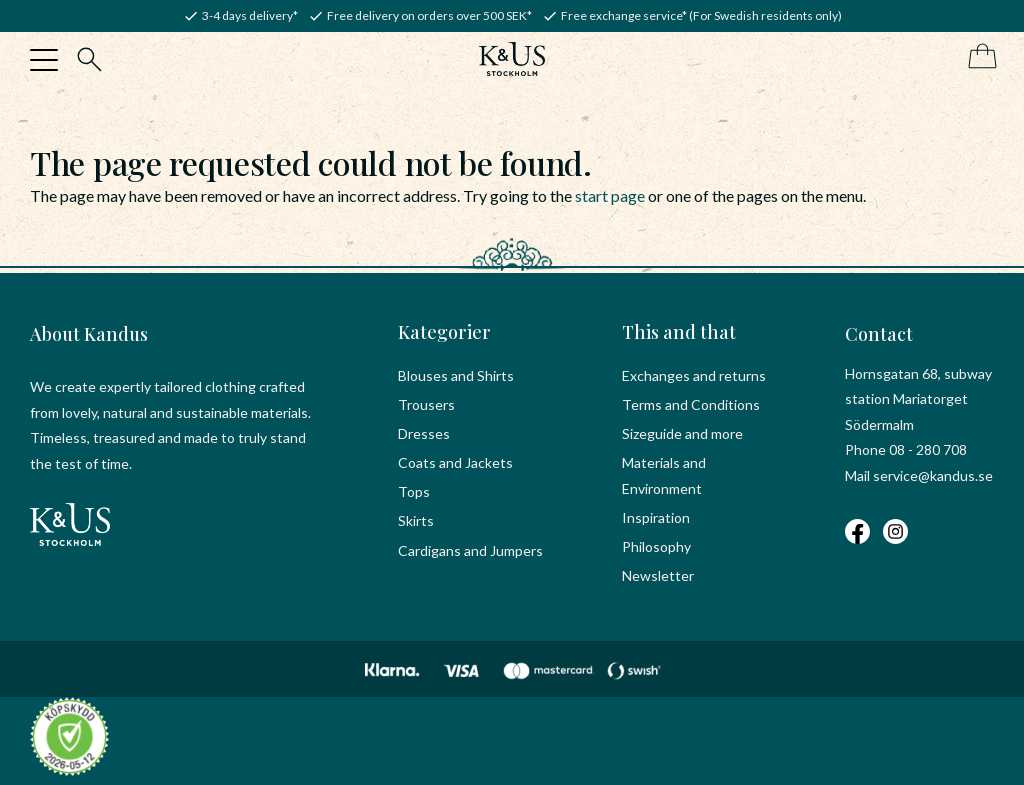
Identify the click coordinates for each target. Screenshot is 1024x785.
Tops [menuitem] (414, 491)
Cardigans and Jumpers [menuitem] (470, 550)
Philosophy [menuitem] (656, 546)
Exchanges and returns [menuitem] (694, 375)
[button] (44, 60)
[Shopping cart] (978, 57)
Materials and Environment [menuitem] (664, 475)
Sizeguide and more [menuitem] (682, 433)
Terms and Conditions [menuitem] (691, 404)
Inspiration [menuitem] (656, 517)
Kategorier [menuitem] (444, 332)
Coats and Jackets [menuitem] (455, 462)
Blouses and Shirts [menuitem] (456, 375)
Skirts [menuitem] (416, 520)
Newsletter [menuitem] (658, 575)
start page (610, 195)
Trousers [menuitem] (426, 404)
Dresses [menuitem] (424, 433)
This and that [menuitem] (679, 332)
